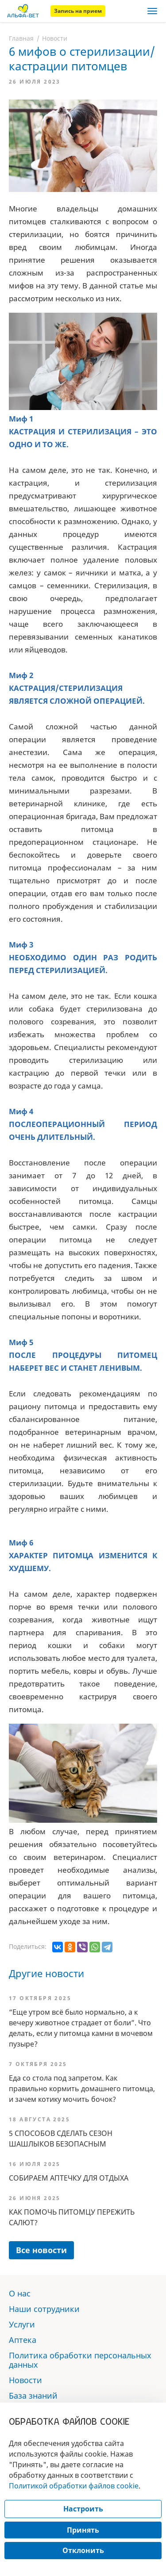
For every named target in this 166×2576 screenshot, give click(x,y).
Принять (83, 2530)
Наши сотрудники (44, 2309)
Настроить (83, 2509)
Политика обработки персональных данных (80, 2360)
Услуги (22, 2324)
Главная (21, 38)
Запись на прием (78, 11)
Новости (54, 38)
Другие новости (46, 1973)
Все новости (41, 2250)
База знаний (33, 2395)
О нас (20, 2293)
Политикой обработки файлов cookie (74, 2486)
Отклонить (83, 2550)
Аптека (22, 2339)
